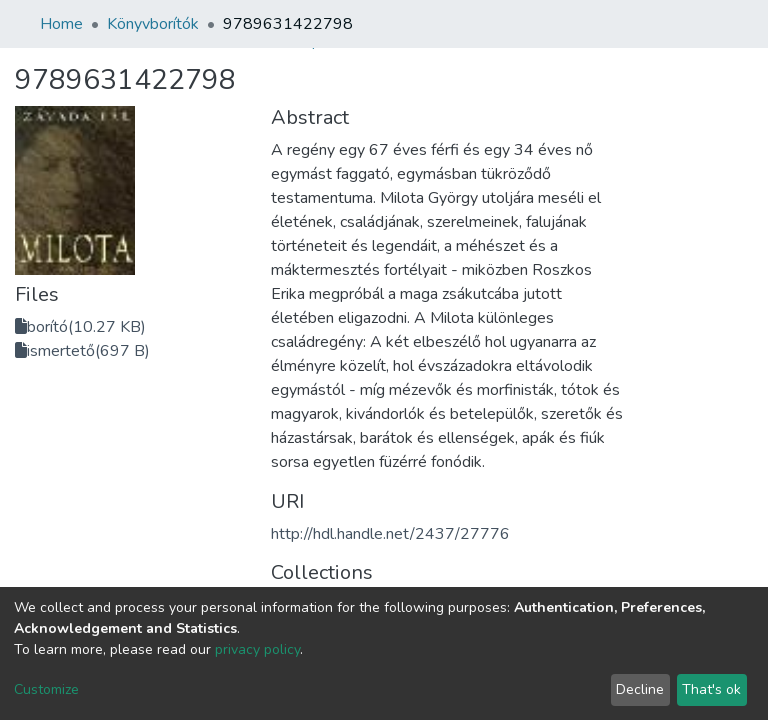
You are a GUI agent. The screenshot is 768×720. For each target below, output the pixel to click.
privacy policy (257, 649)
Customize (46, 689)
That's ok (711, 689)
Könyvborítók (153, 24)
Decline (640, 689)
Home (61, 24)
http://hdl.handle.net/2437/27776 (390, 534)
